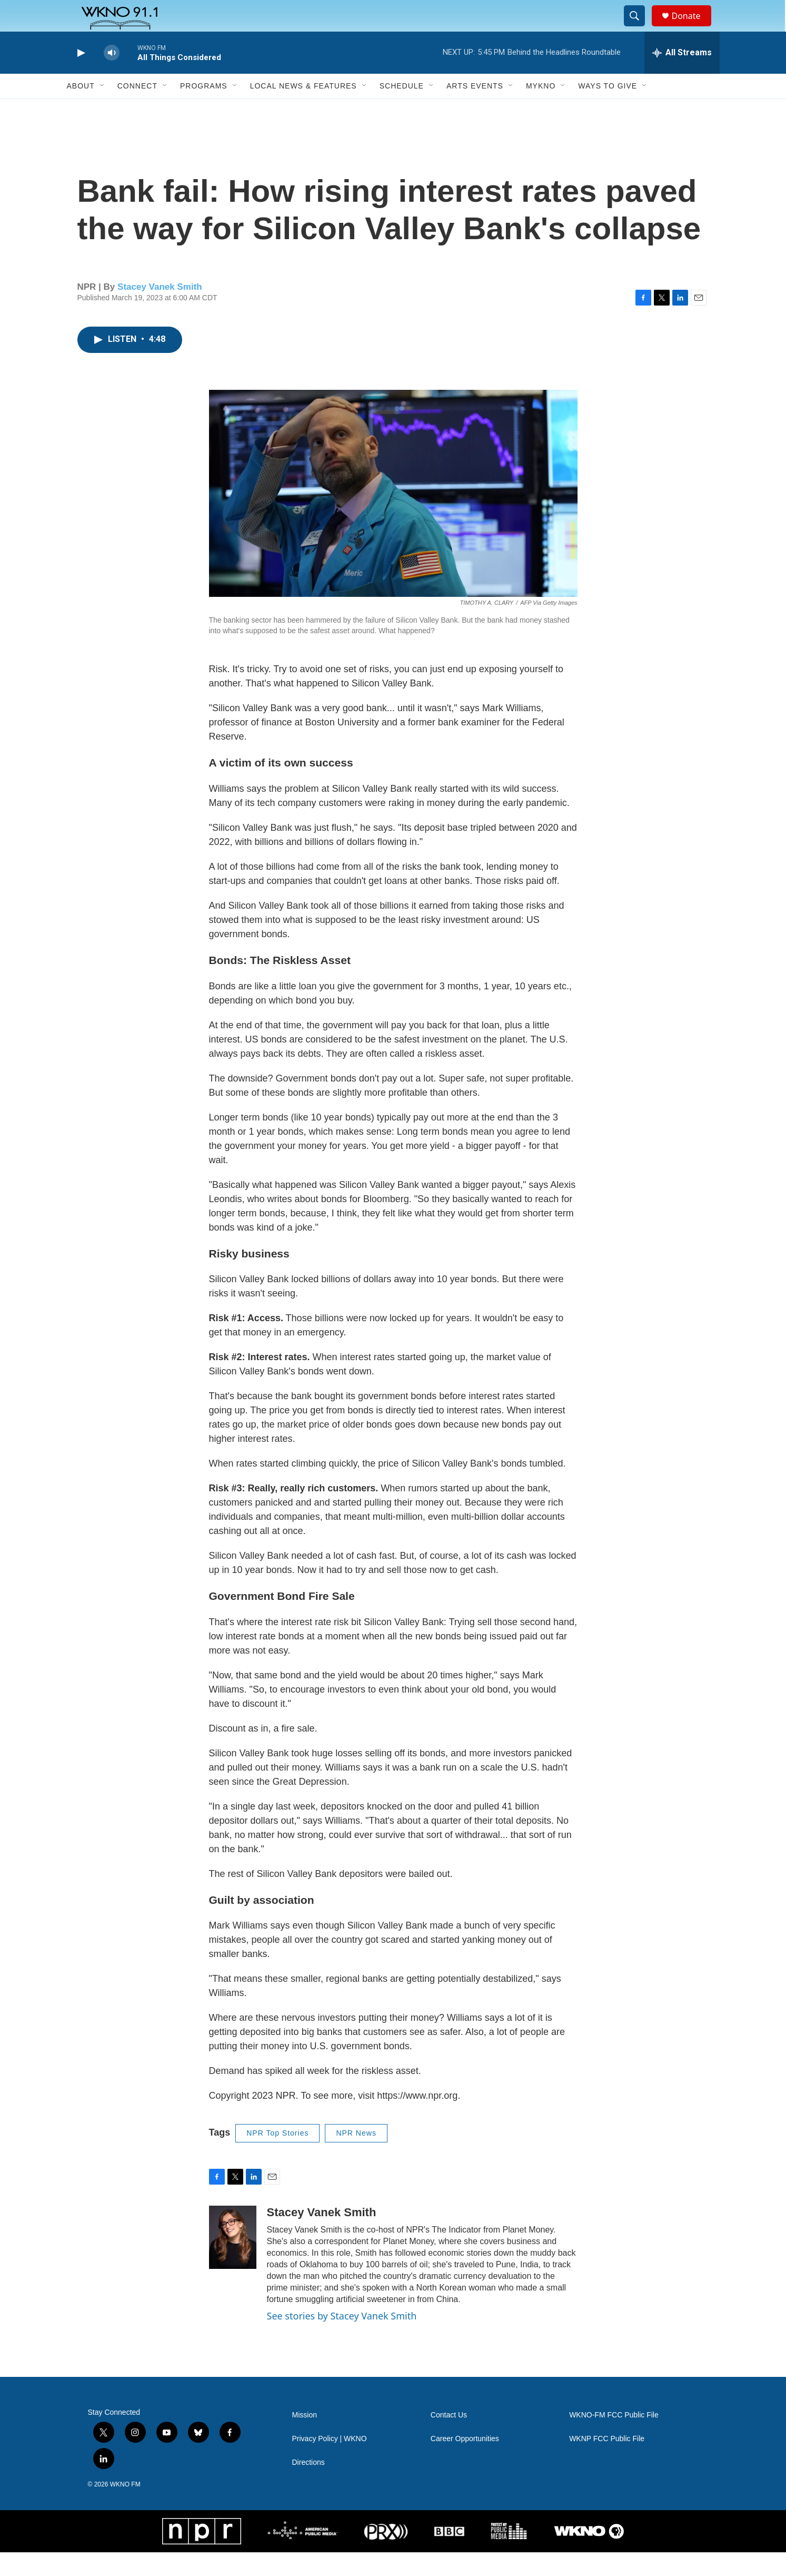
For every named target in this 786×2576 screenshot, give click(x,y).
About (81, 109)
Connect (137, 109)
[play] (80, 77)
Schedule (402, 109)
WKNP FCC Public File (606, 2462)
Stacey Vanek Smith (159, 311)
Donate (692, 27)
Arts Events (474, 109)
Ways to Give (607, 109)
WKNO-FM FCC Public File (614, 2439)
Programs (203, 109)
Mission (304, 2439)
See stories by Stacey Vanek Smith (342, 2339)
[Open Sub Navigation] (102, 109)
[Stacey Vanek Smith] (232, 2261)
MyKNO (540, 109)
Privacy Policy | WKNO (329, 2462)
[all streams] (682, 76)
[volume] (112, 77)
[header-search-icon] (639, 27)
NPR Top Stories (277, 2156)
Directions (308, 2486)
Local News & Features (303, 109)
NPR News (356, 2156)
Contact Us (449, 2439)
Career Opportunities (465, 2462)
